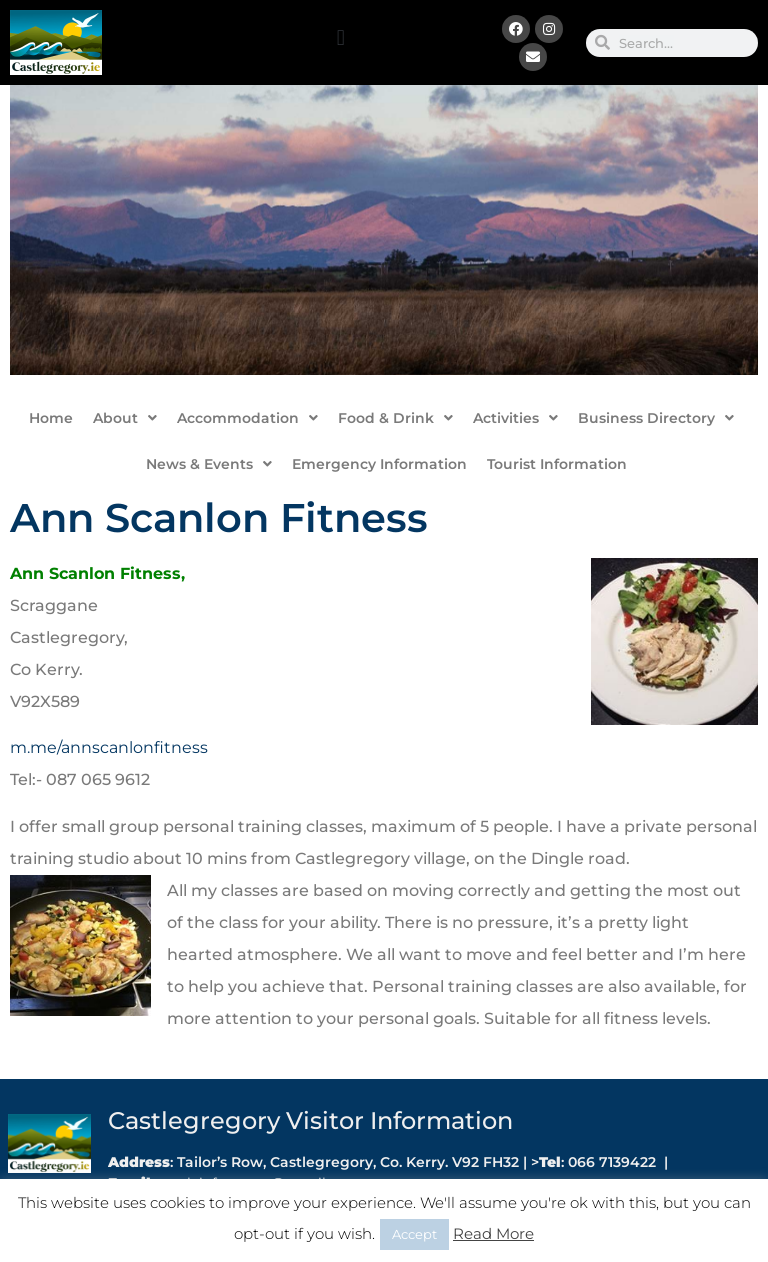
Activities (515, 418)
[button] (340, 37)
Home (51, 418)
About (125, 418)
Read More (493, 1233)
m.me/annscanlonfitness (109, 747)
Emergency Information (379, 464)
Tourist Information (557, 464)
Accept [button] (414, 1234)
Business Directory (656, 418)
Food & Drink (395, 418)
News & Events (209, 464)
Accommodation (247, 418)
